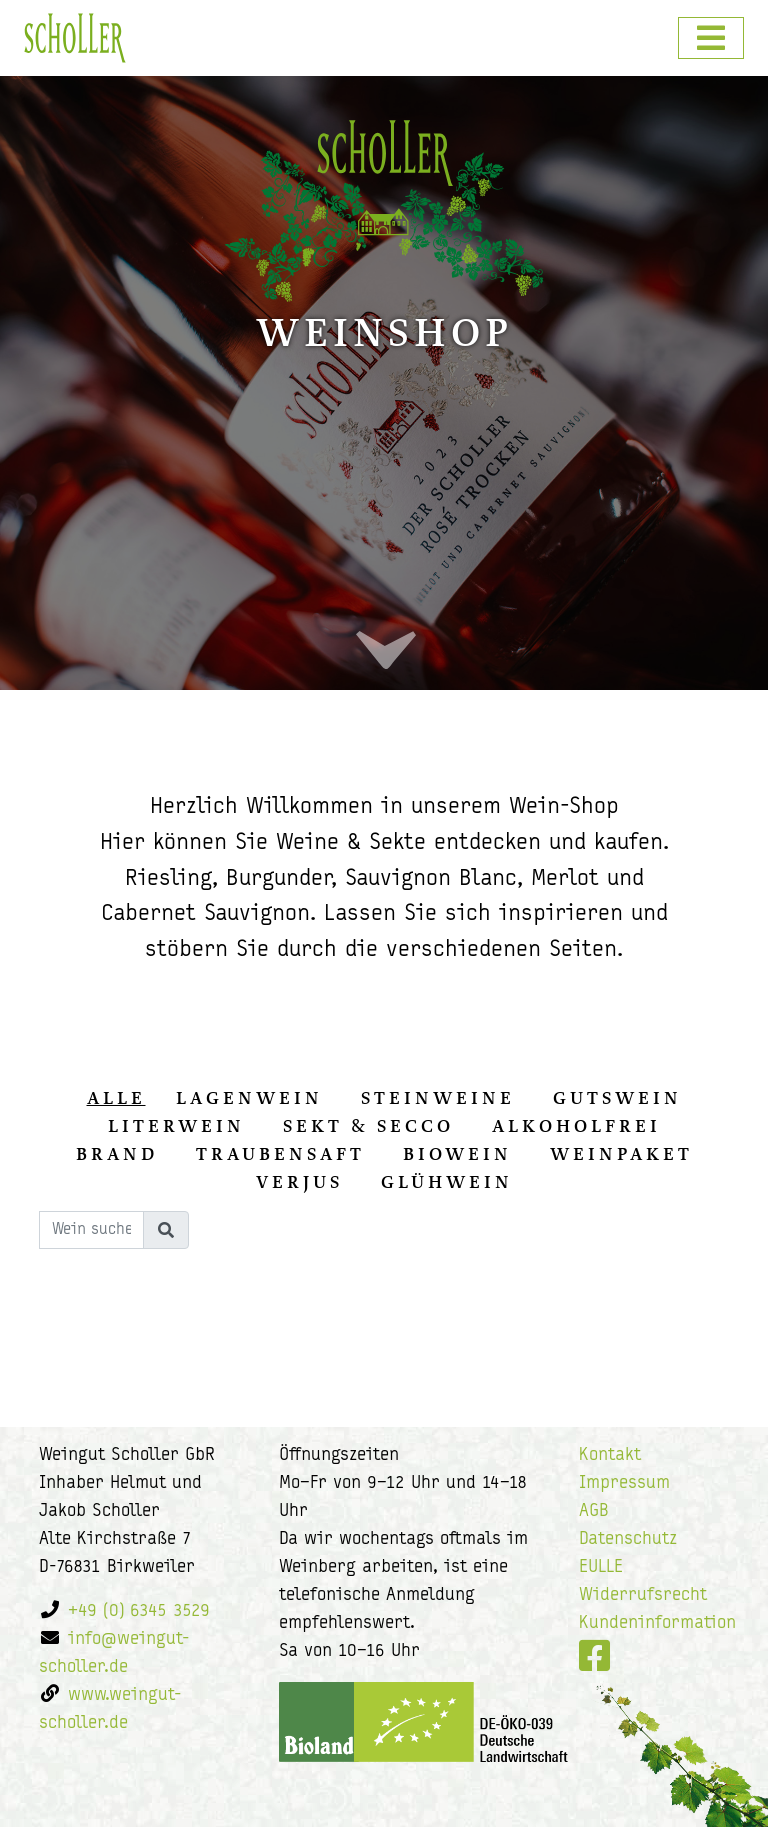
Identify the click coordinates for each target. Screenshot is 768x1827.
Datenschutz (628, 1539)
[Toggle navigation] (711, 38)
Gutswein (617, 1098)
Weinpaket (621, 1154)
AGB (594, 1511)
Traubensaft (280, 1154)
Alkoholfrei (576, 1126)
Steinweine (438, 1098)
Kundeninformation (657, 1623)
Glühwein (447, 1182)
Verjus (299, 1182)
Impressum (624, 1483)
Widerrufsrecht (643, 1595)
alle (116, 1098)
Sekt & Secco (368, 1126)
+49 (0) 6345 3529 (139, 1611)
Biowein (457, 1154)
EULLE (601, 1567)
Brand (117, 1154)
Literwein (176, 1126)
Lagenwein (249, 1098)
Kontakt (610, 1455)
